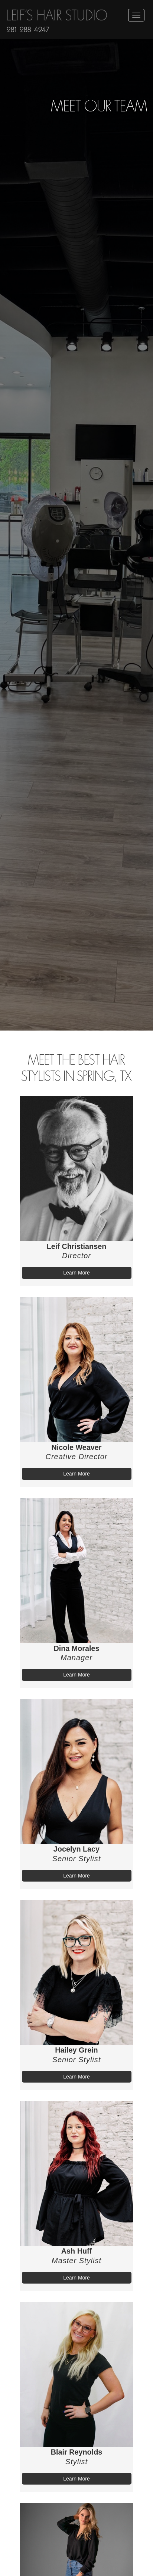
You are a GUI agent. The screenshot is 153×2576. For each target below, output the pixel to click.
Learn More (76, 1273)
